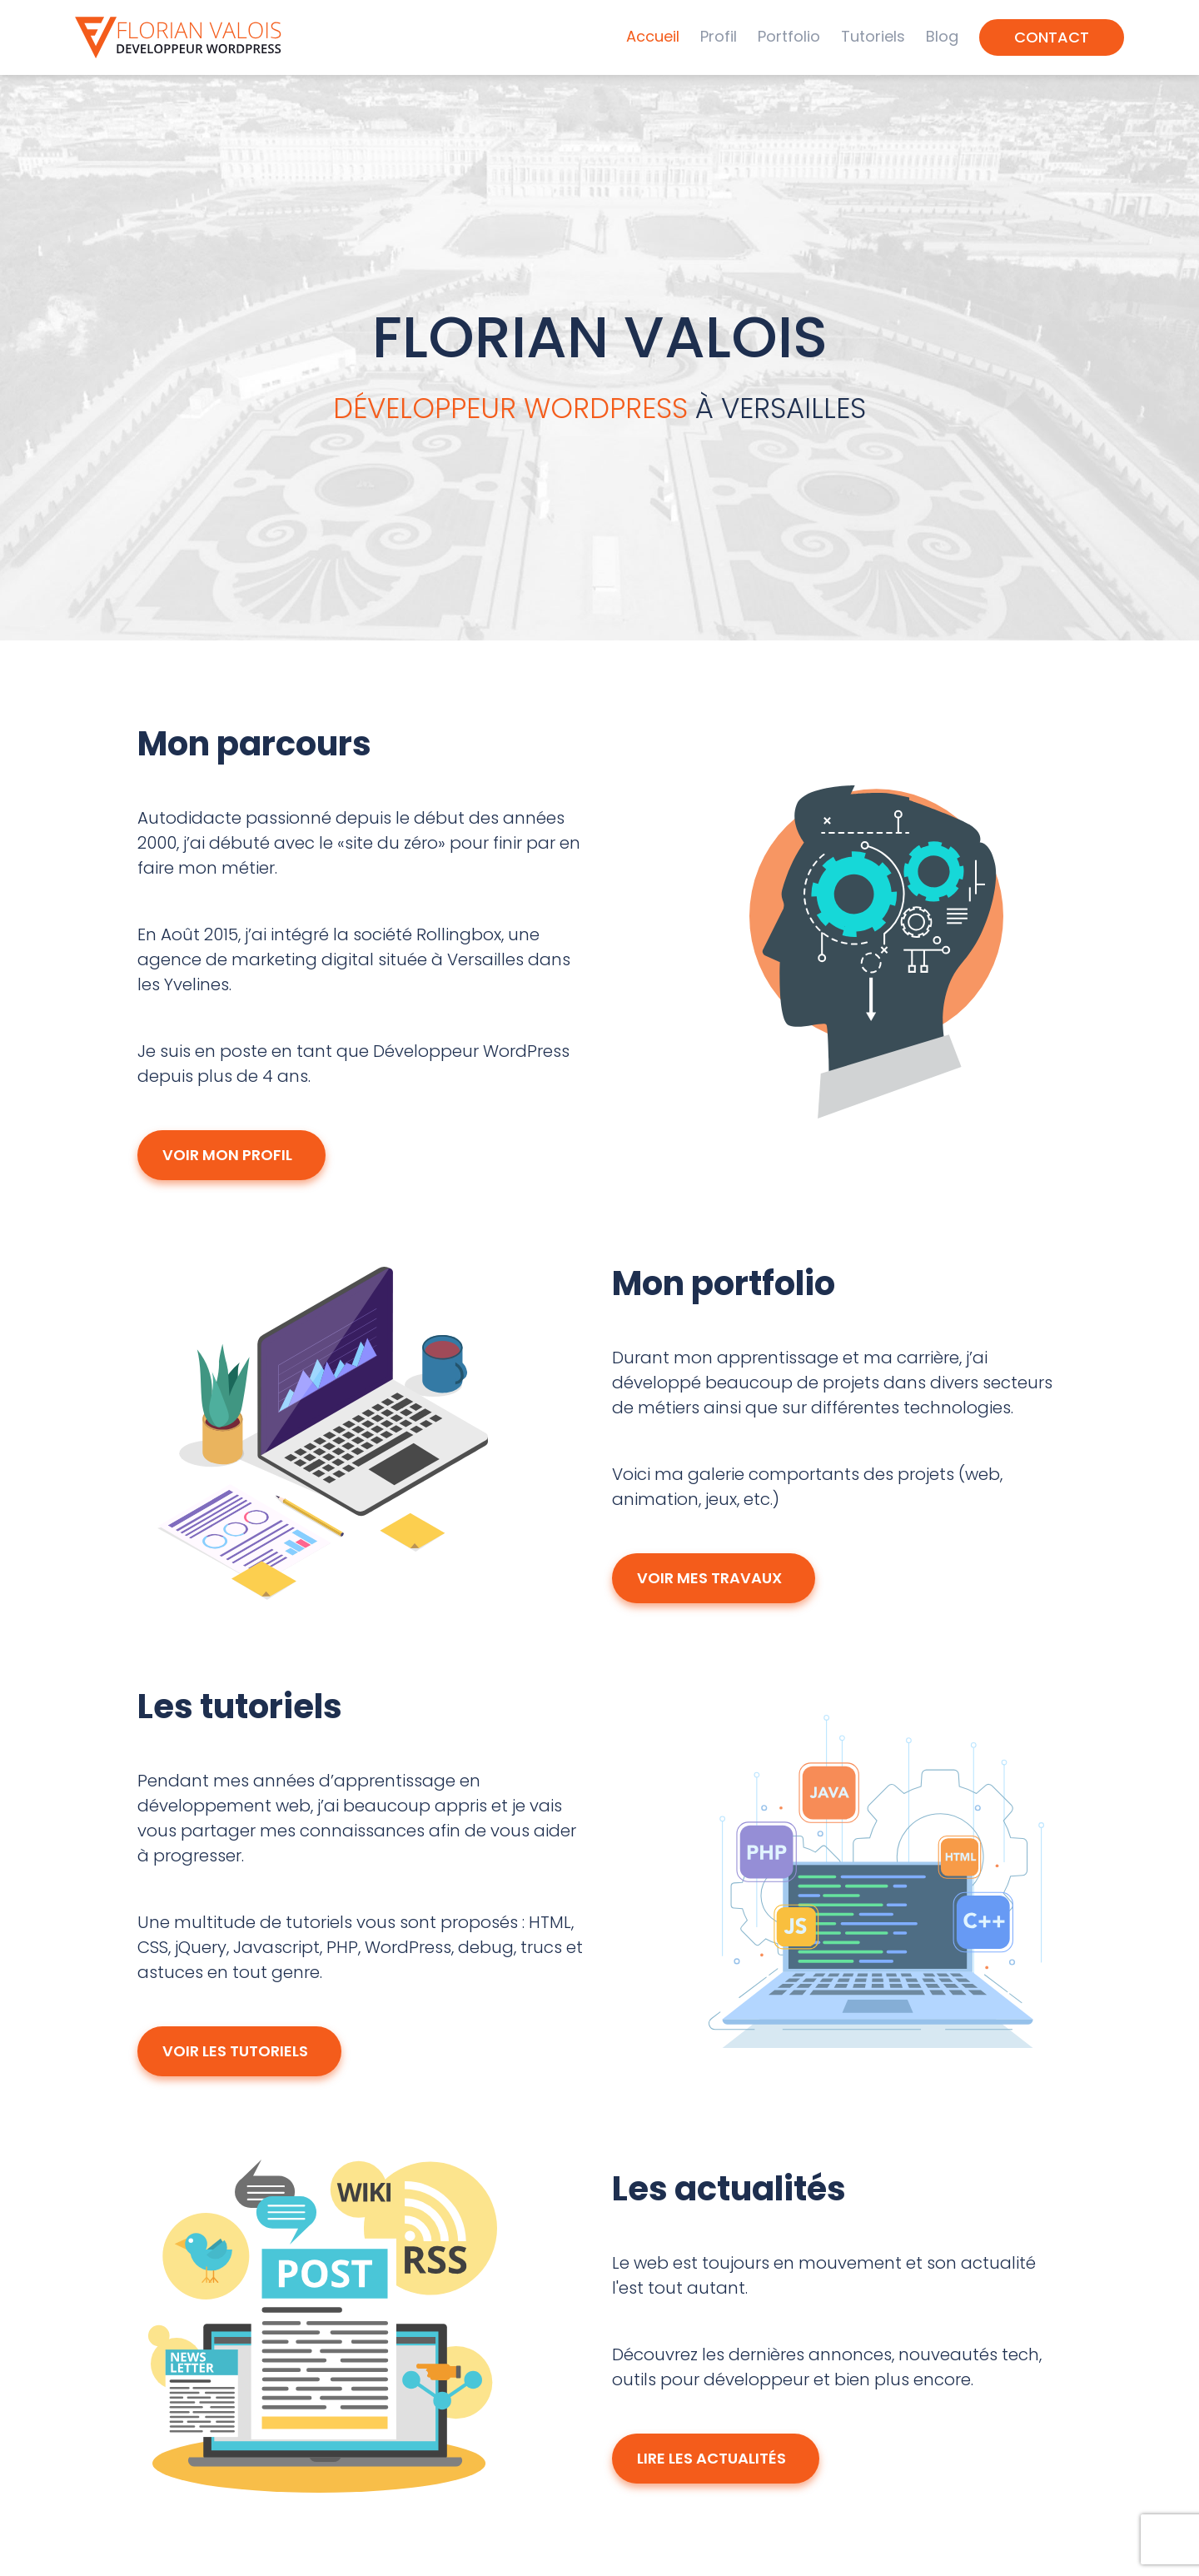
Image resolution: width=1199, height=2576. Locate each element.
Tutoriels (873, 36)
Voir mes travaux (713, 1577)
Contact (1051, 37)
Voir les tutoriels (239, 2050)
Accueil (652, 36)
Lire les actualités (715, 2457)
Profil (718, 36)
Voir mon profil (231, 1154)
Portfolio (789, 36)
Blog (942, 36)
